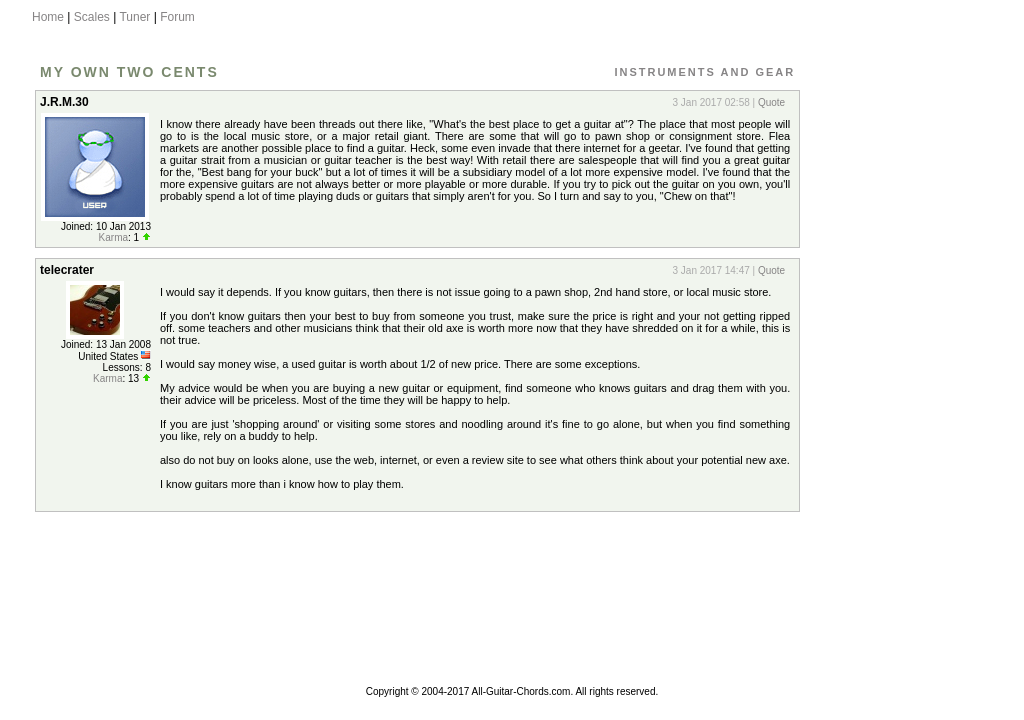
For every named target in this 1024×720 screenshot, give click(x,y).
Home (48, 17)
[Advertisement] (895, 383)
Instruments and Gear (704, 72)
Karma (113, 237)
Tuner (134, 17)
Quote (771, 102)
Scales (92, 17)
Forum (177, 17)
